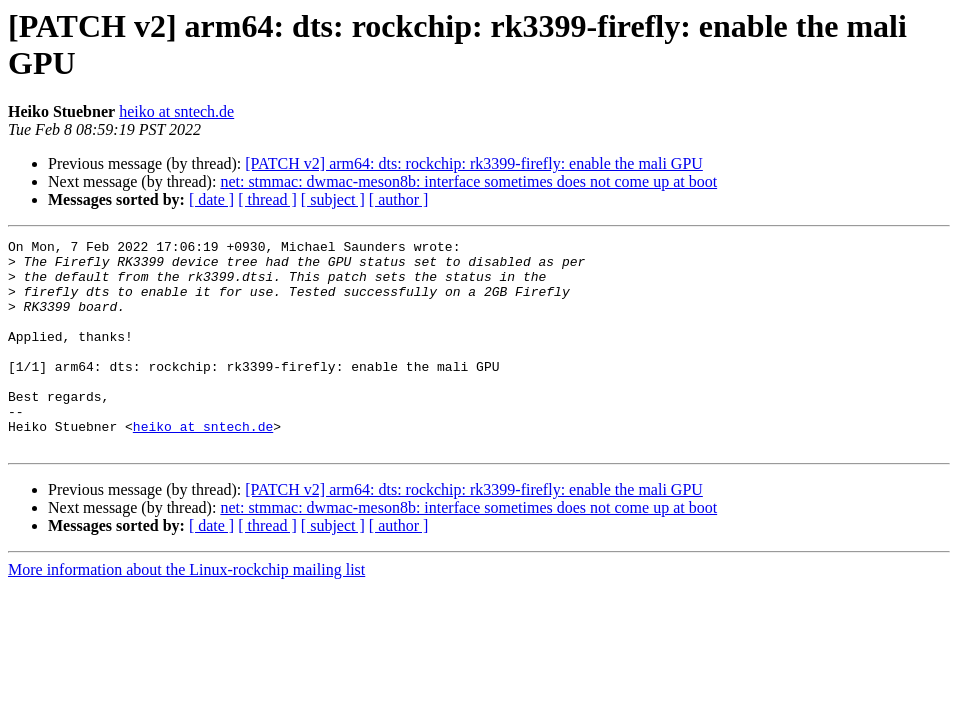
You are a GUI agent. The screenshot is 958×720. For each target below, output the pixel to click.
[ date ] (211, 199)
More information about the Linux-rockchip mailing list (186, 611)
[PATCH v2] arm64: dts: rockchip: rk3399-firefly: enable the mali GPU (474, 163)
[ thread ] (267, 199)
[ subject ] (333, 199)
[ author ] (399, 199)
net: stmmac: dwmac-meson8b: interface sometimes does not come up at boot (468, 181)
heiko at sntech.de (176, 111)
